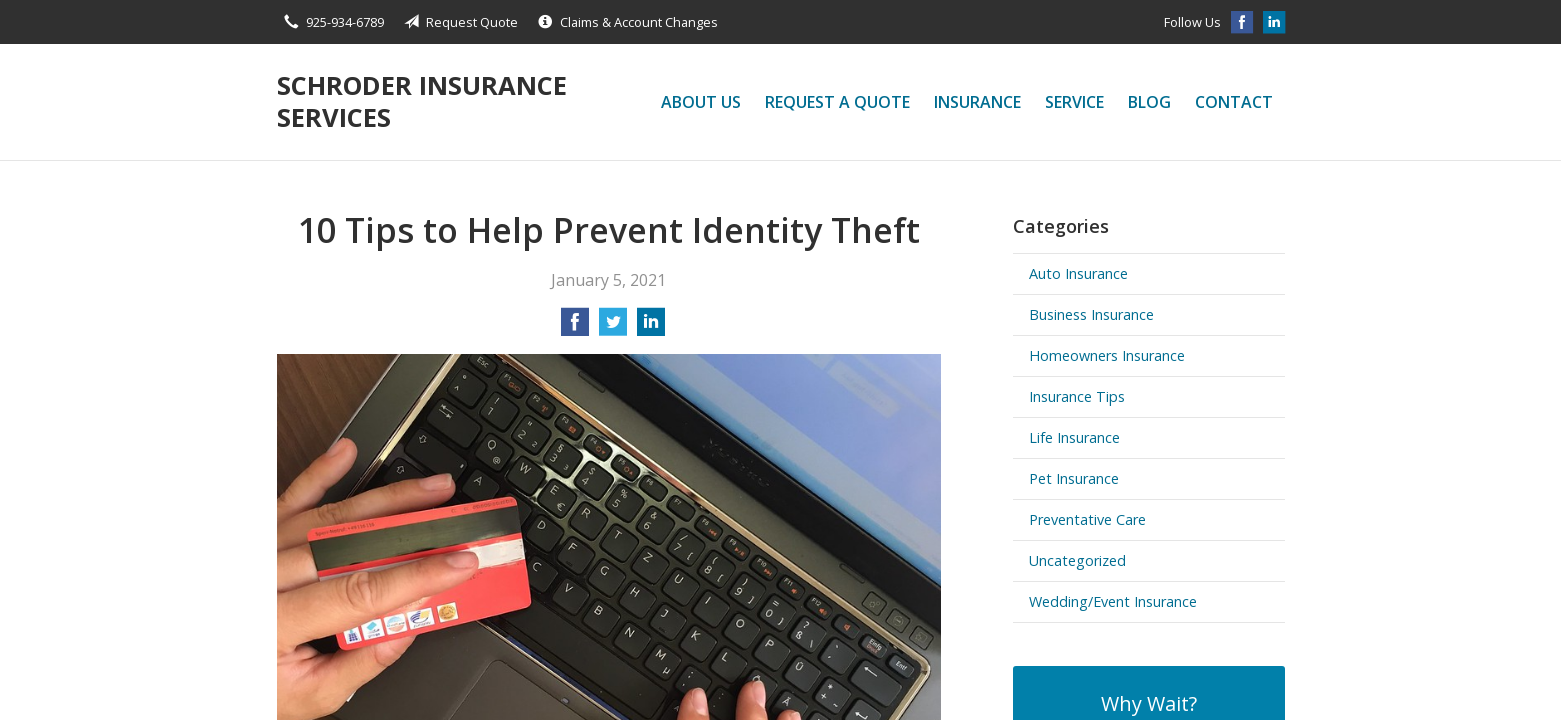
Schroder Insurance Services (422, 101)
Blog (1149, 102)
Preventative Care (1087, 519)
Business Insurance (1091, 314)
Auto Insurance (1078, 273)
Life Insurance (1074, 437)
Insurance (977, 102)
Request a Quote (837, 102)
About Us (701, 102)
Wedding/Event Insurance (1113, 601)
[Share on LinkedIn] (651, 328)
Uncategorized (1077, 560)
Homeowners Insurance (1107, 355)
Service (1074, 102)
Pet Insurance (1074, 478)
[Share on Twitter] (613, 328)
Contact (1234, 102)
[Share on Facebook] (575, 328)
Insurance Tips (1077, 396)
